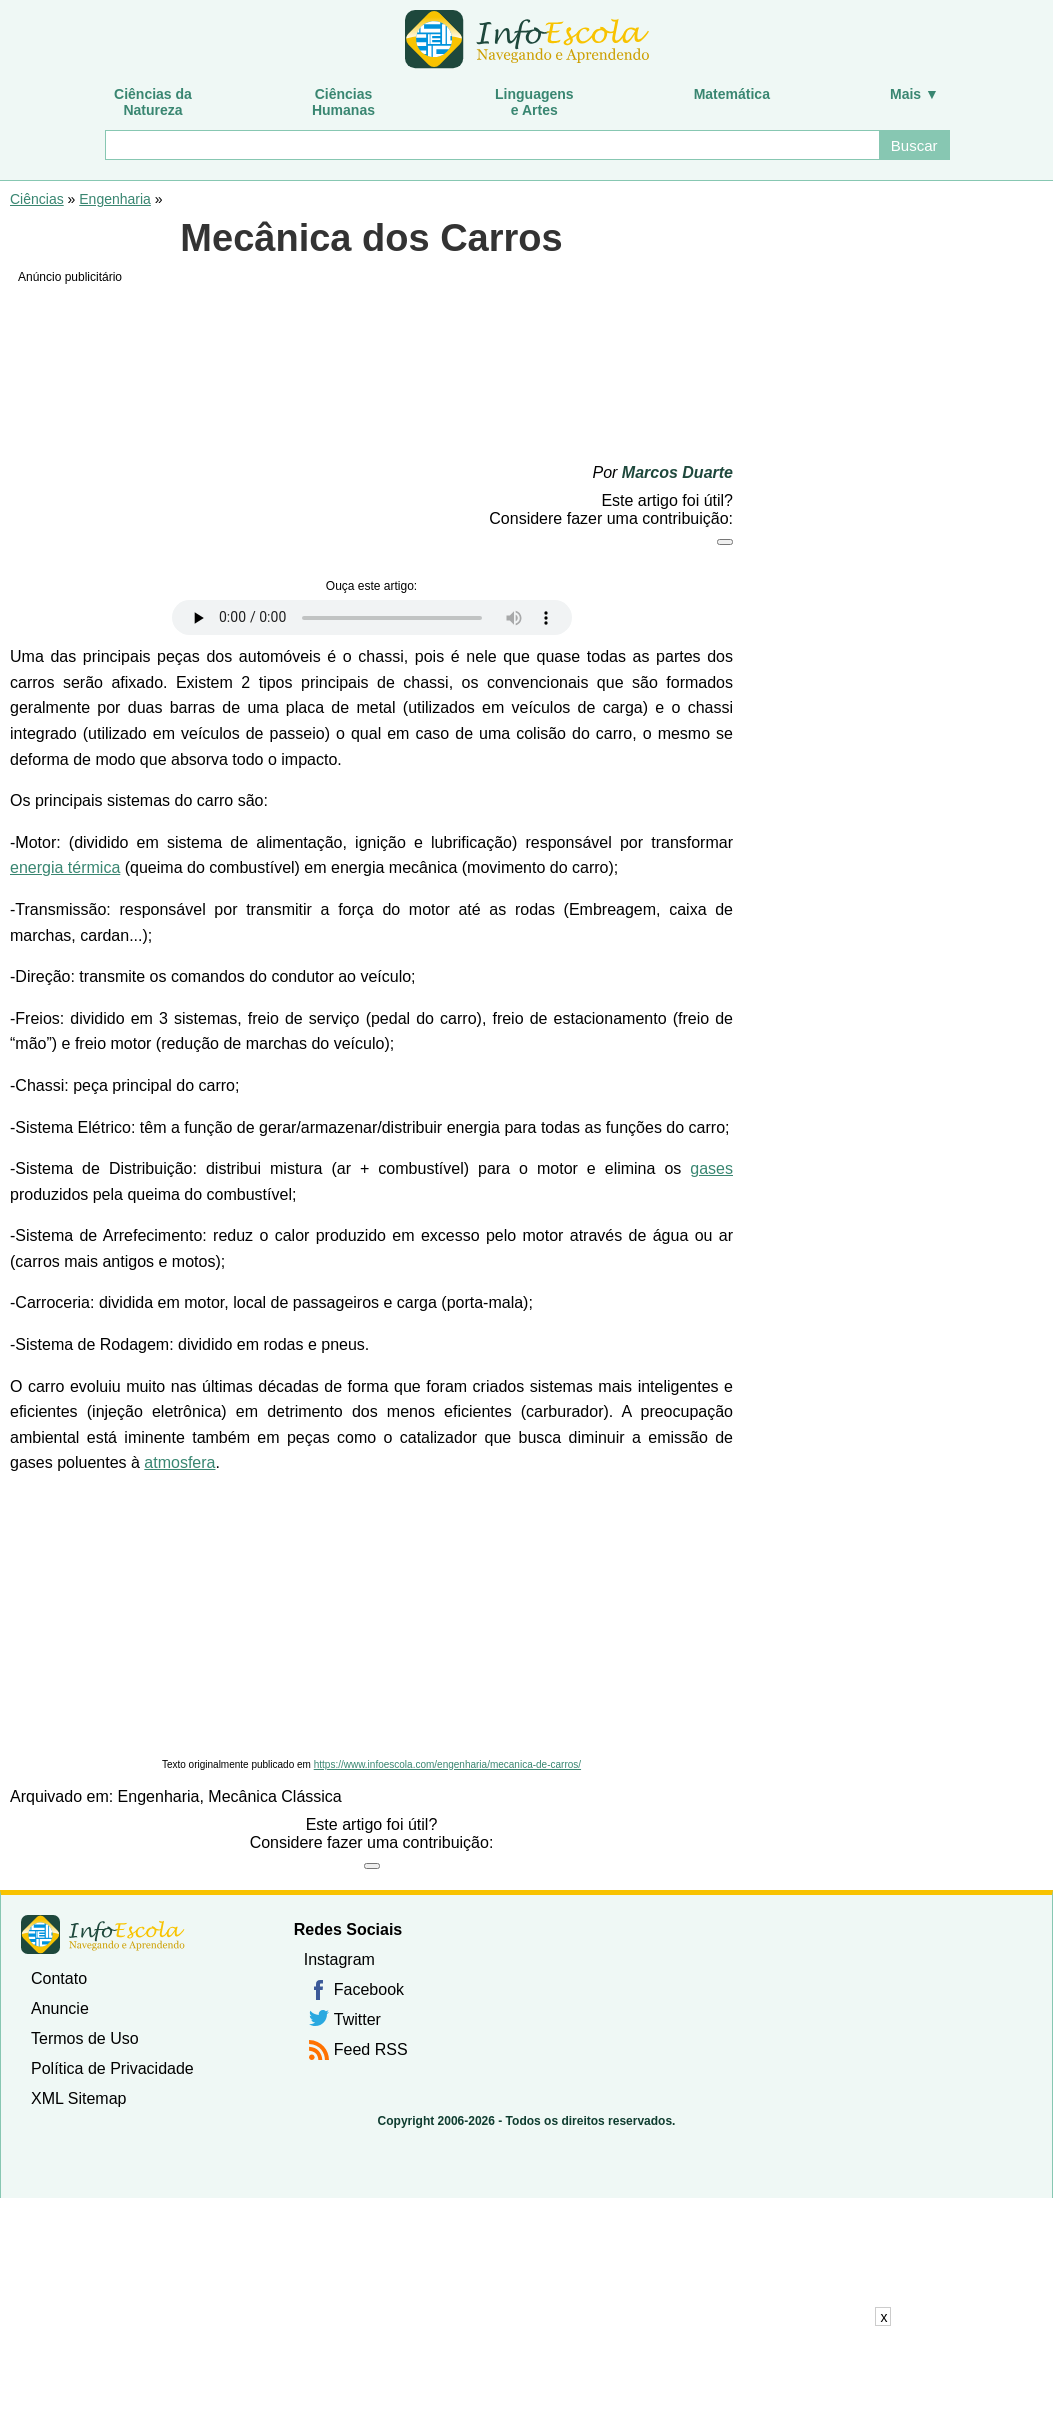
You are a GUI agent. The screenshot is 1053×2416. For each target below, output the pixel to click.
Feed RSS (371, 2049)
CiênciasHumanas (343, 102)
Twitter (357, 2019)
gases (711, 1168)
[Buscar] (491, 145)
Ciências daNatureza (153, 102)
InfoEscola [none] (103, 1934)
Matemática (732, 94)
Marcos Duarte (677, 472)
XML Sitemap (78, 2098)
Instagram (339, 1959)
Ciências (37, 199)
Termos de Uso (85, 2038)
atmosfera (179, 1462)
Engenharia (115, 199)
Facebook (369, 1989)
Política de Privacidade (112, 2068)
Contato (59, 1978)
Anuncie (60, 2008)
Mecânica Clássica (274, 1796)
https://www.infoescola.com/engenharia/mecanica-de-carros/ (447, 1764)
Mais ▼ (914, 94)
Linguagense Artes (534, 102)
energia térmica (65, 867)
